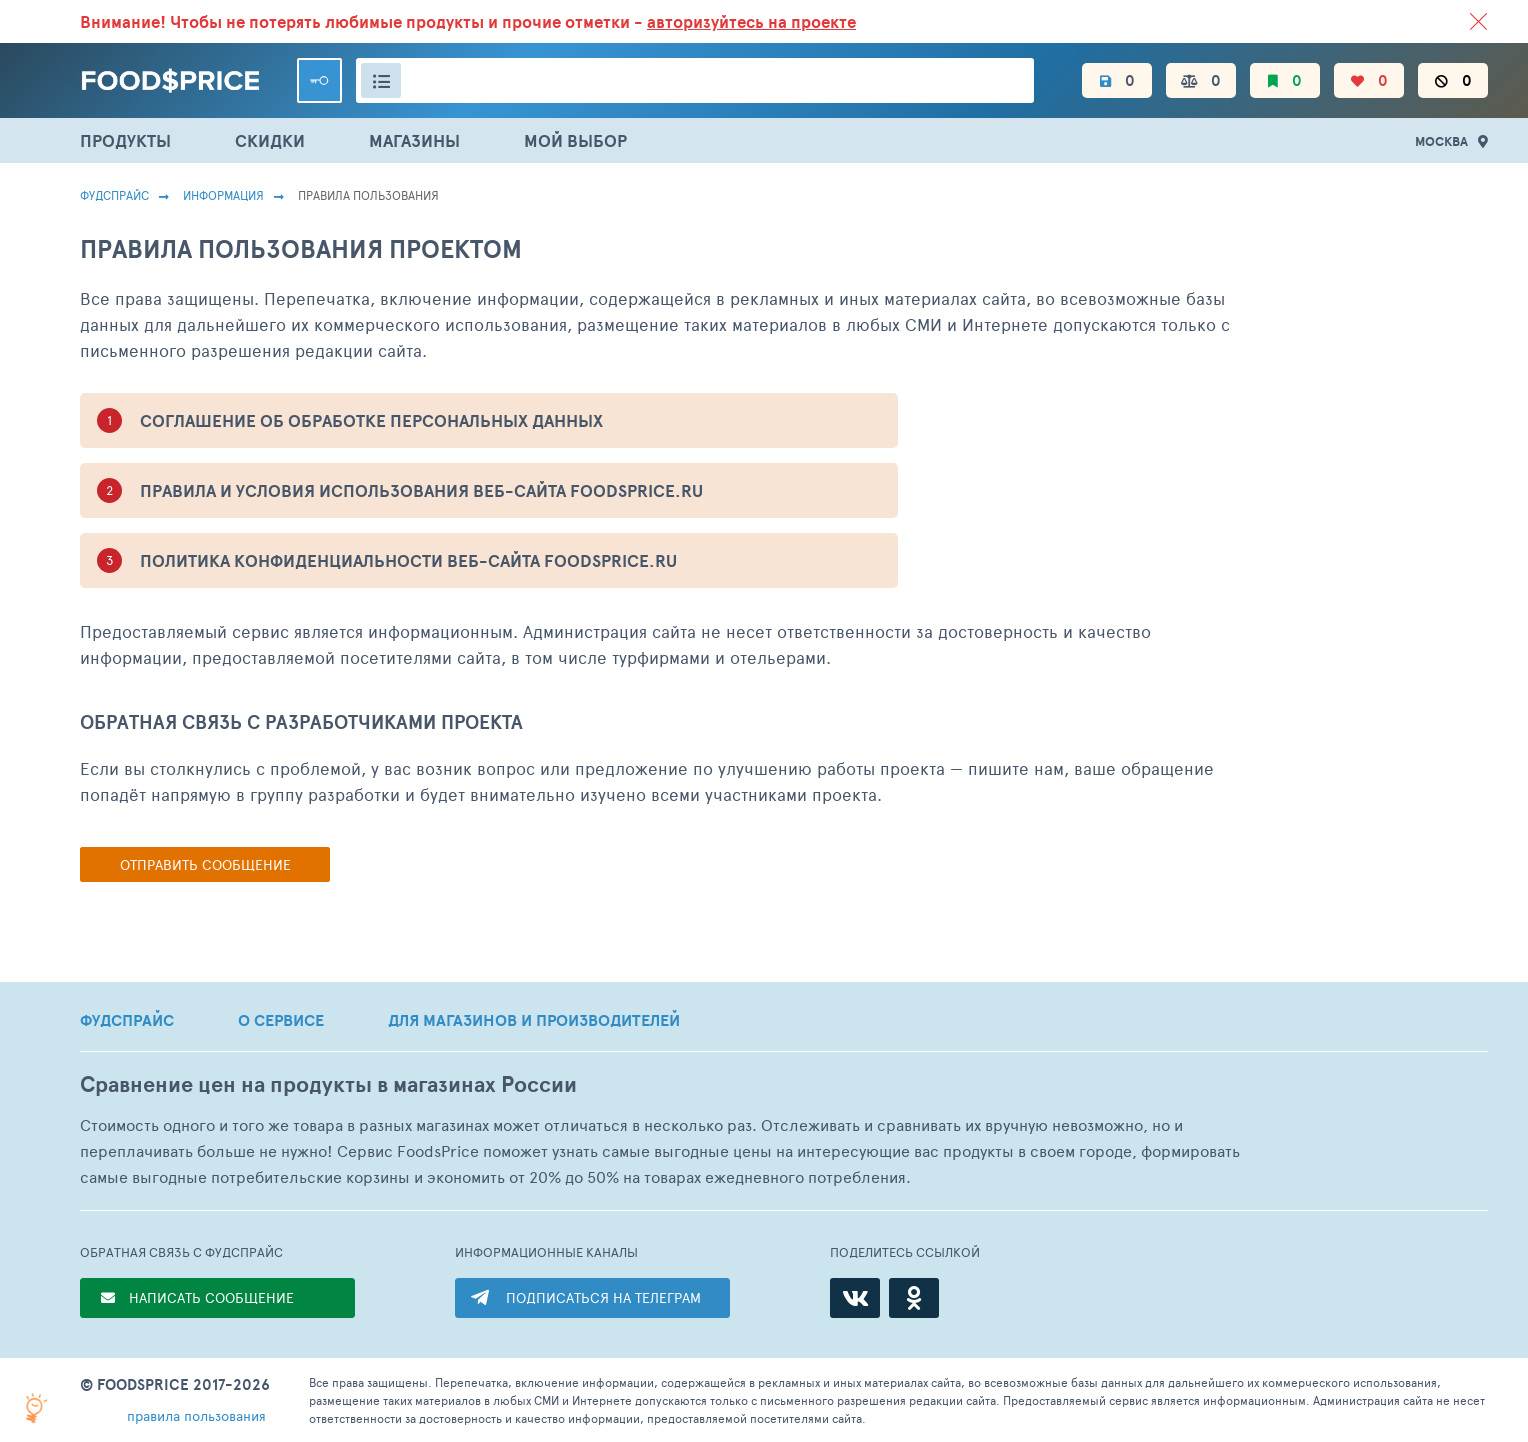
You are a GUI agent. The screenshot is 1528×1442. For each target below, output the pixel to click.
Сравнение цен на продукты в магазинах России (328, 1084)
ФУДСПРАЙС (127, 1020)
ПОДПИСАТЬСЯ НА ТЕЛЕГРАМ (603, 1297)
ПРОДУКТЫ (125, 140)
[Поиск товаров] (695, 80)
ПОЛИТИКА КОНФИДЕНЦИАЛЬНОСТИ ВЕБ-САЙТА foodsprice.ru (408, 560)
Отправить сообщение (205, 864)
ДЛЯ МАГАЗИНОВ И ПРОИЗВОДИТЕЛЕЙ (534, 1020)
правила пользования (196, 1415)
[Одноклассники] (914, 1298)
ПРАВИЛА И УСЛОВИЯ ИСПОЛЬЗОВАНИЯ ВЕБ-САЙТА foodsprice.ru (421, 490)
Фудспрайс (114, 195)
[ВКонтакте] (855, 1298)
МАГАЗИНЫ (414, 140)
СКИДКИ (270, 140)
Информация (223, 195)
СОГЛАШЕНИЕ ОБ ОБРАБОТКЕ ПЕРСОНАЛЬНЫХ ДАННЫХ (371, 420)
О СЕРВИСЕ (281, 1020)
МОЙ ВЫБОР (575, 140)
